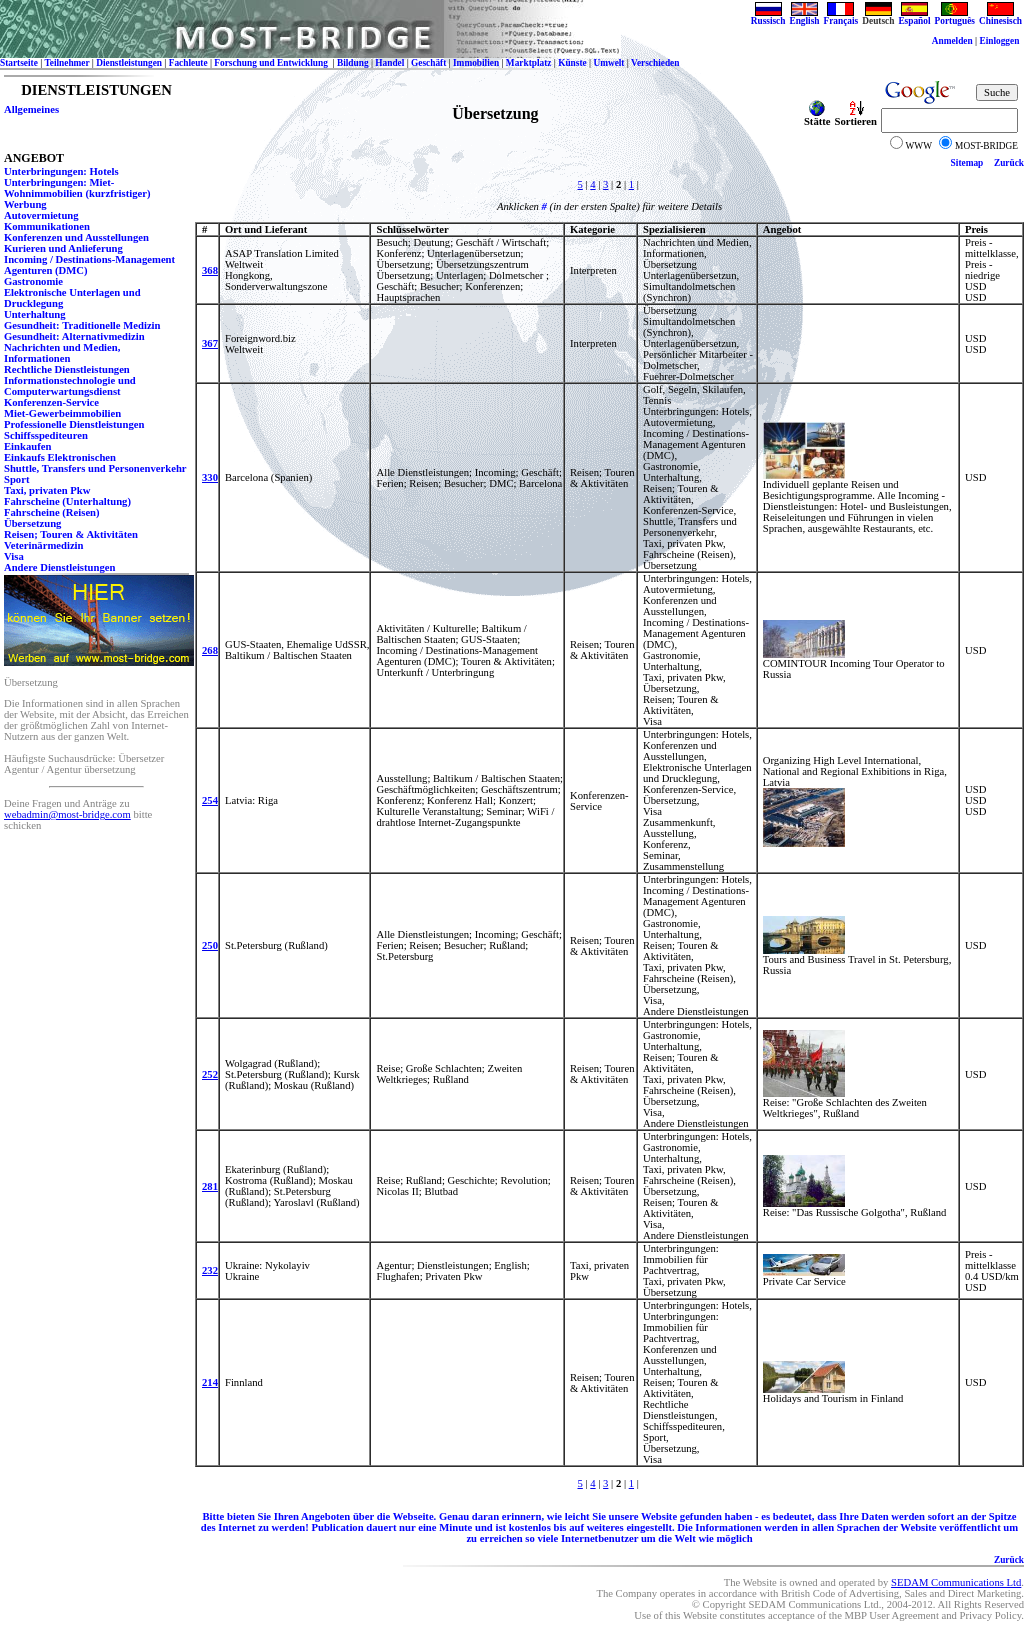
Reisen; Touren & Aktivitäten (71, 534)
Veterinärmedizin (44, 545)
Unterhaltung (35, 314)
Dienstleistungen (129, 63)
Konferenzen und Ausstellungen (76, 237)
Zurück (1009, 163)
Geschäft (428, 63)
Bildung (353, 63)
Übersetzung (32, 523)
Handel (389, 63)
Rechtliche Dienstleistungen (67, 369)
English (804, 17)
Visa (14, 556)
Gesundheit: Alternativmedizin (74, 336)
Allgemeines (31, 109)
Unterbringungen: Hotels (61, 171)
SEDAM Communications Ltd (956, 1582)
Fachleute (188, 63)
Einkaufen (27, 446)
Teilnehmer (66, 63)
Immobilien (476, 63)
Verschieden (655, 63)
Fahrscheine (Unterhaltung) (67, 501)
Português (955, 17)
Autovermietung (41, 215)
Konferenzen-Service (51, 402)
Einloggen (999, 41)
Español (914, 17)
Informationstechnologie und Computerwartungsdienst (70, 386)
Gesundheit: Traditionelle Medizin (82, 325)
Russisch (768, 17)
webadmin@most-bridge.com (67, 814)
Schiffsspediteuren (46, 435)
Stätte (817, 117)
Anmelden (952, 41)
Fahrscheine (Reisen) (52, 512)
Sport (16, 479)
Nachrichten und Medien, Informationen (62, 353)
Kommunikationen (47, 226)
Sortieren (856, 117)
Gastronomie (33, 281)
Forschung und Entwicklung (272, 63)
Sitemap (967, 163)
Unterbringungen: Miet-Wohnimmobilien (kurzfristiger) (77, 188)
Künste (572, 63)
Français (841, 17)
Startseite (19, 63)
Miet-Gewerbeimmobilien (62, 413)
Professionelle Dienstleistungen (74, 424)
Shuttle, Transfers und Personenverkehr (95, 468)
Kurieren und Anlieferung (63, 248)
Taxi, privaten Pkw (47, 490)
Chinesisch (1000, 17)
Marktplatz (529, 63)
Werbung (25, 204)
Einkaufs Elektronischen (60, 457)
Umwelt (608, 63)
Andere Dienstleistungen (59, 567)
